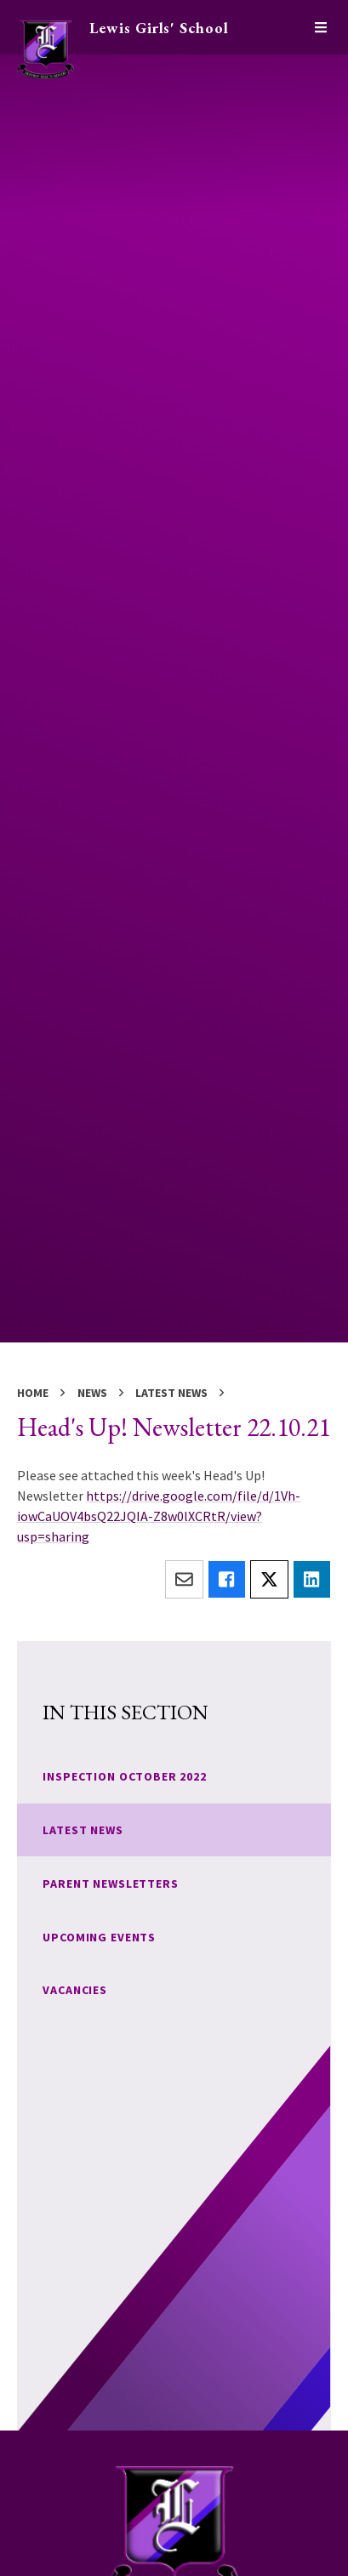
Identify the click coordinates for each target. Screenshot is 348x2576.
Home (32, 1392)
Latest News (171, 1392)
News (92, 1392)
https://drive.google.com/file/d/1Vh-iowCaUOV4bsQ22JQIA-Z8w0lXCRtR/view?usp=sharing (158, 1516)
